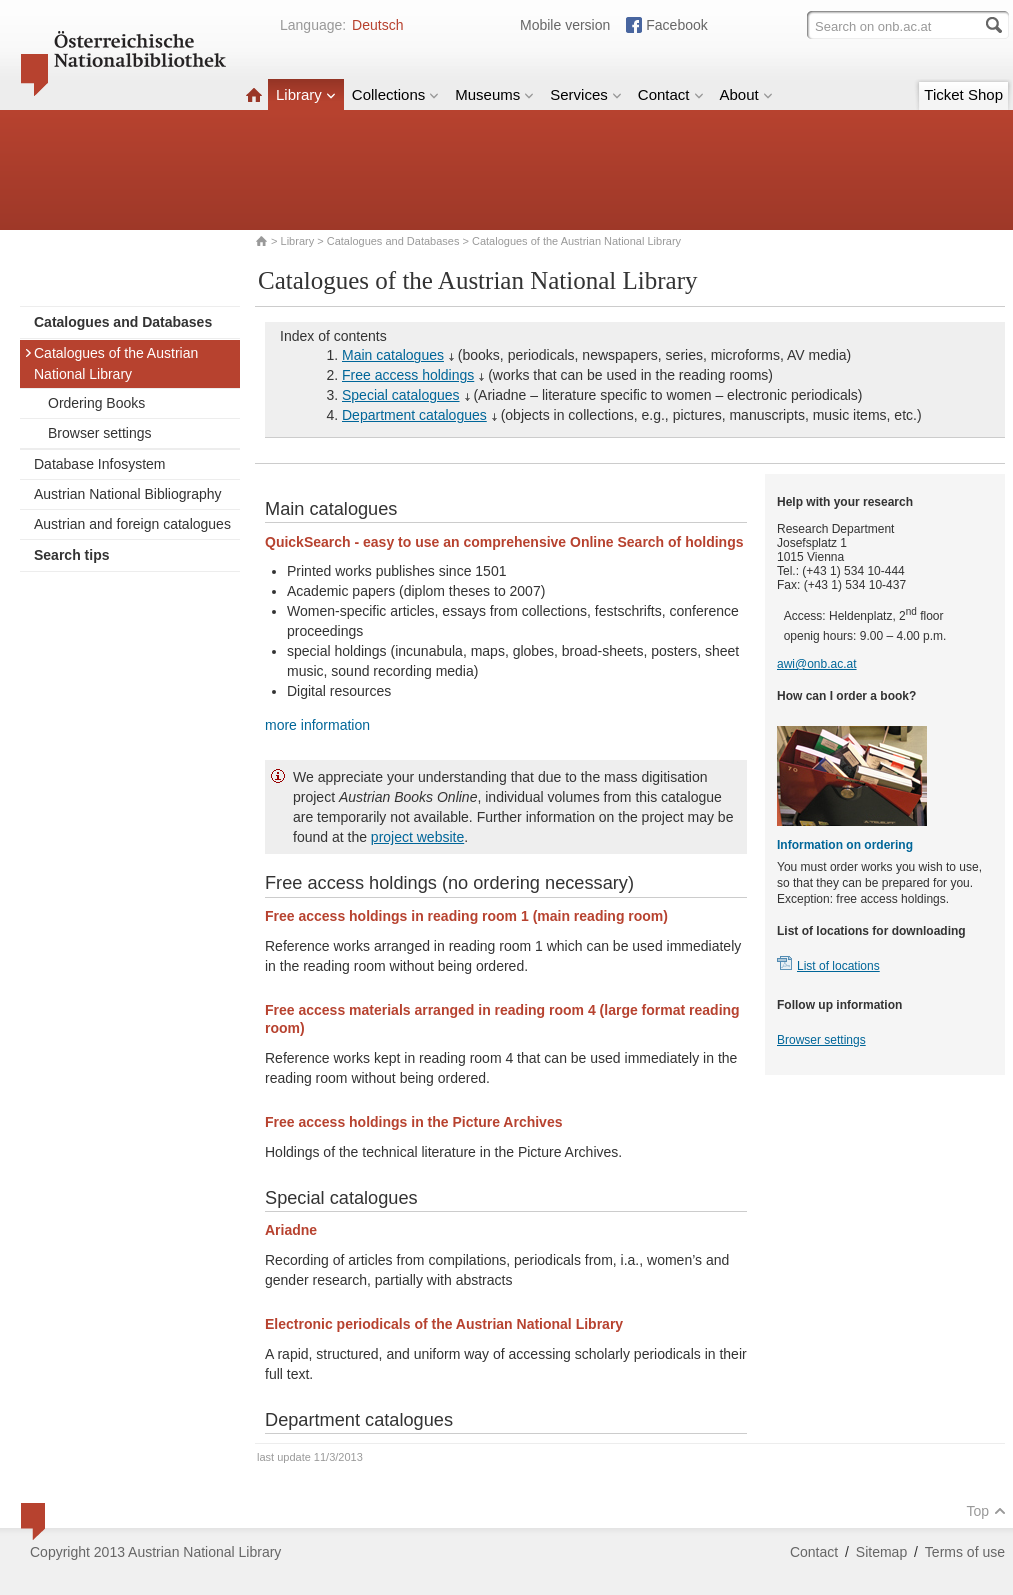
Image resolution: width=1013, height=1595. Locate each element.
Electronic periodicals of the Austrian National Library (444, 1324)
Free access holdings (408, 375)
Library (306, 94)
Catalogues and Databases (393, 241)
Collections (395, 94)
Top (986, 1511)
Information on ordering (845, 845)
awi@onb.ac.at (817, 664)
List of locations (838, 966)
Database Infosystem (100, 464)
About (746, 94)
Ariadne (291, 1230)
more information (317, 725)
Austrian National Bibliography (128, 494)
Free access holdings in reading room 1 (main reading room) (466, 916)
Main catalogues (393, 355)
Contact (671, 94)
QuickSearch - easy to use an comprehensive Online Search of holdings (504, 542)
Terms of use (965, 1552)
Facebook (676, 25)
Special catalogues (401, 395)
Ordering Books (96, 403)
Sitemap (881, 1552)
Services (586, 94)
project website (417, 837)
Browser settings (99, 433)
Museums (494, 94)
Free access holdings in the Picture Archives (413, 1122)
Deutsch (377, 25)
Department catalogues (414, 415)
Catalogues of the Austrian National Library (111, 363)
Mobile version (565, 25)
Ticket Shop (963, 94)
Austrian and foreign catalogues (132, 524)
